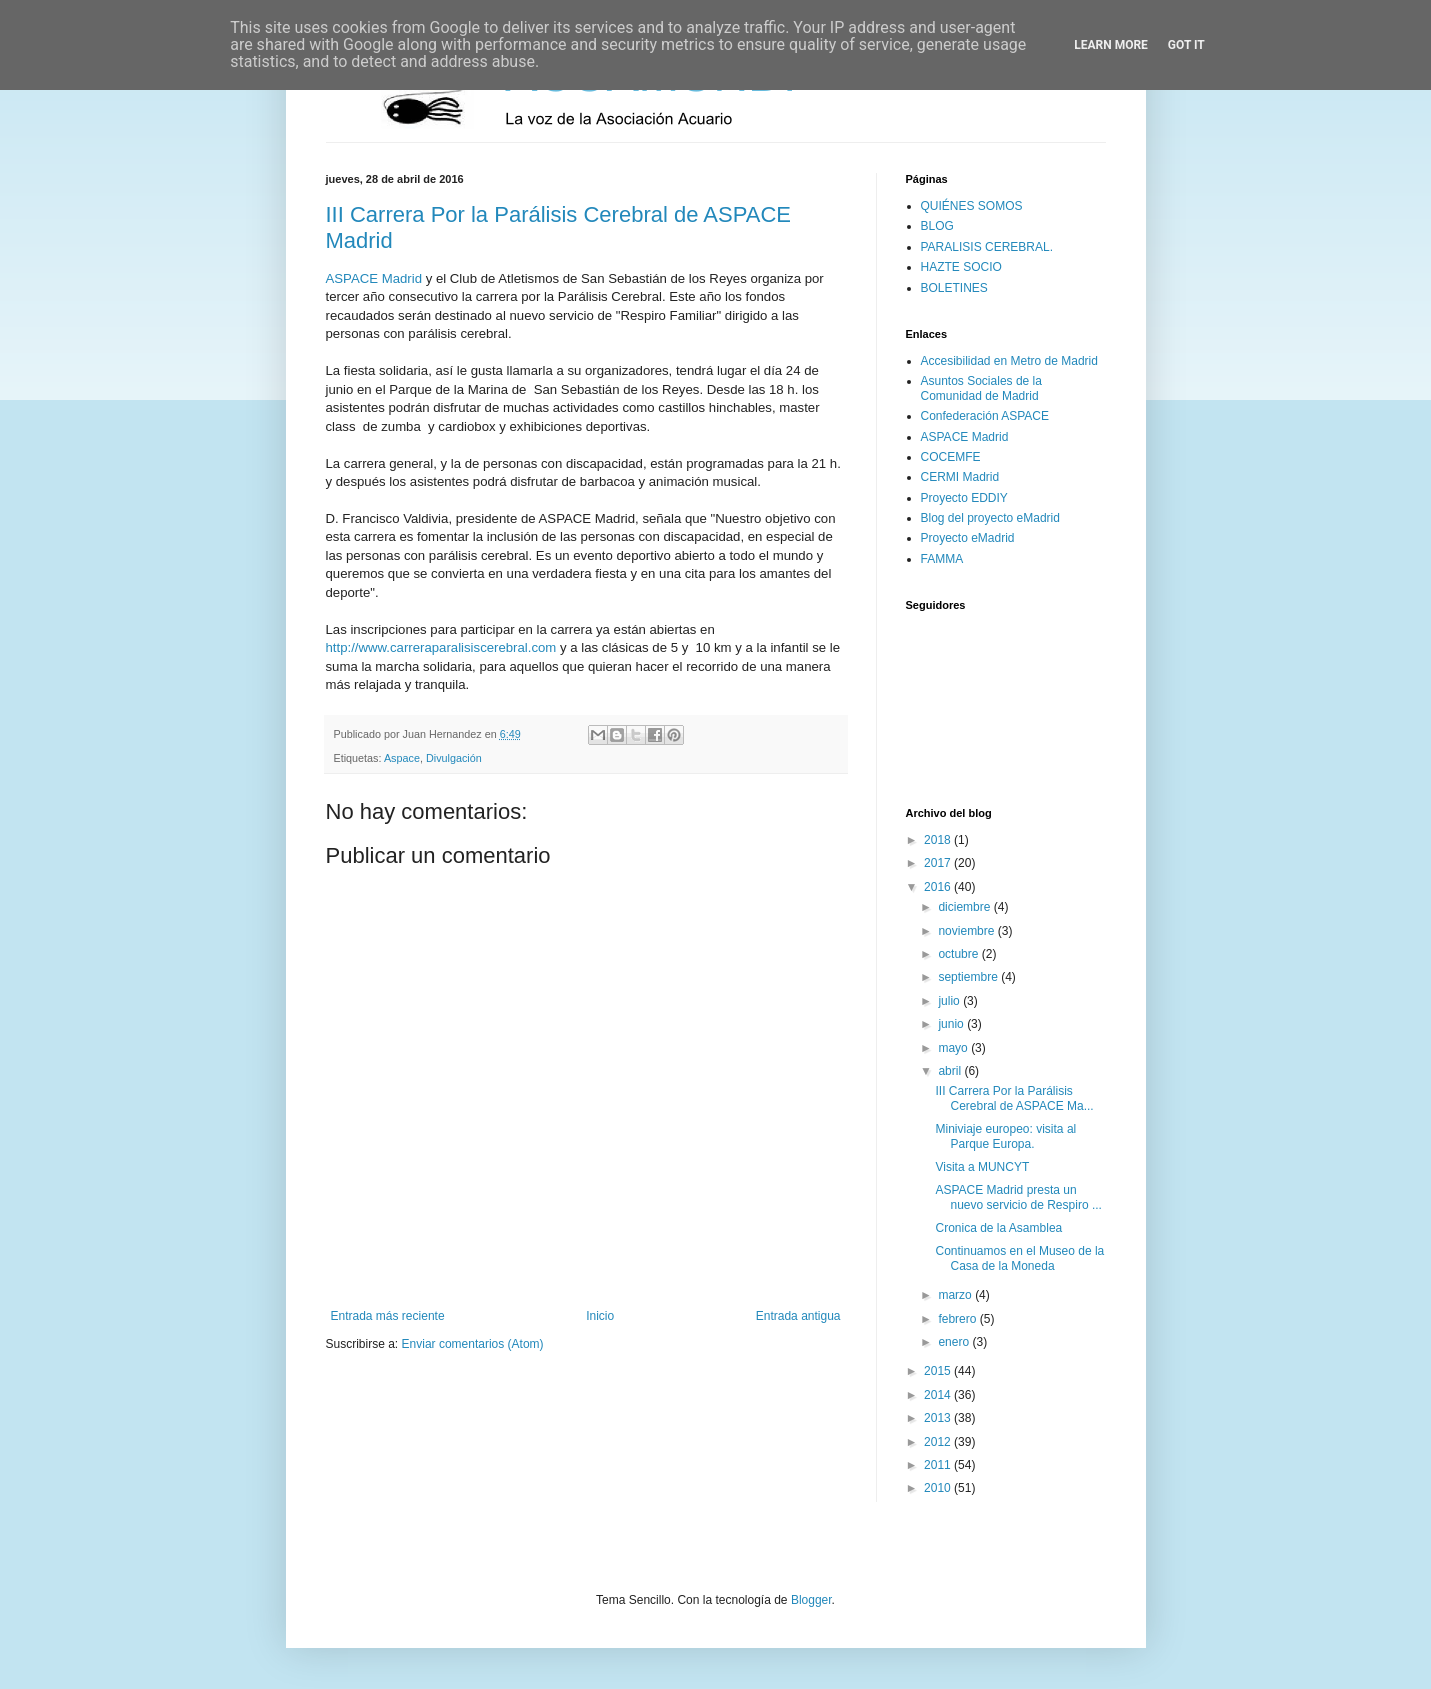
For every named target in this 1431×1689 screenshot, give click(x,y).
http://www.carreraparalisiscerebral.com (441, 647)
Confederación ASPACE (985, 416)
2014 (939, 1395)
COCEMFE (951, 457)
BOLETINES (954, 288)
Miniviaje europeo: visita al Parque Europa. (1005, 1136)
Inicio (600, 1316)
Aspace (402, 758)
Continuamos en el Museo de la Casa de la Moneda (1019, 1258)
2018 (939, 840)
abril (951, 1071)
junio (952, 1024)
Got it (1186, 45)
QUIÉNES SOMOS (972, 206)
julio (950, 1001)
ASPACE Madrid (374, 278)
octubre (959, 954)
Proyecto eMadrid (968, 538)
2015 (939, 1371)
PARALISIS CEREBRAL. (987, 247)
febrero (958, 1319)
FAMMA (942, 559)
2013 (939, 1418)
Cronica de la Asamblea (998, 1228)
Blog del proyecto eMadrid (990, 518)
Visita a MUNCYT (982, 1167)
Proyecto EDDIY (964, 498)
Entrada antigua (798, 1316)
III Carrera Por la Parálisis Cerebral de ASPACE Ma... (1014, 1098)
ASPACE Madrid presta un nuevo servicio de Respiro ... (1018, 1197)
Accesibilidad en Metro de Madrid (1009, 361)
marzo (956, 1295)
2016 (939, 887)
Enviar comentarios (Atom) (473, 1344)
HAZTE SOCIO (961, 267)
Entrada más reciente (388, 1316)
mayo (954, 1048)
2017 (939, 863)
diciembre (965, 907)
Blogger (811, 1600)
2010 (939, 1488)
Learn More (1111, 45)
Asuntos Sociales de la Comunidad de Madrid (981, 388)
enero (955, 1342)
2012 (939, 1442)
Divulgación (454, 758)
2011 (939, 1465)
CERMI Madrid (960, 477)
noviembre (967, 931)
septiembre (969, 977)
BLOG (937, 226)
